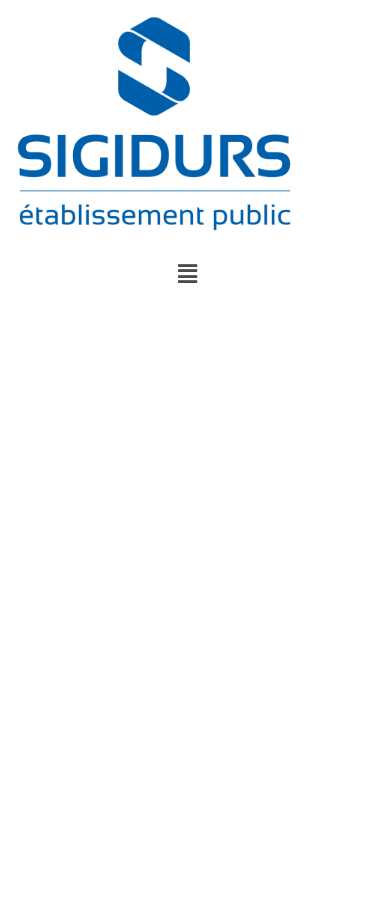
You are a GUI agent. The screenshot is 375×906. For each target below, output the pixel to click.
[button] (187, 273)
